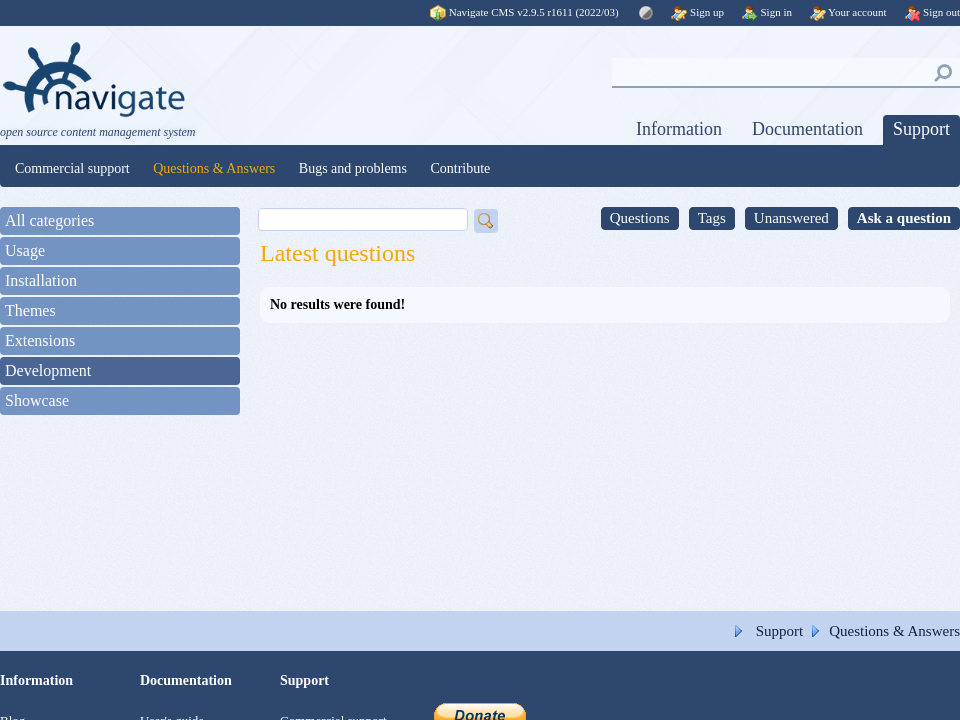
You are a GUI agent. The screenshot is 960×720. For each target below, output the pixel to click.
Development (48, 370)
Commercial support (72, 168)
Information (679, 129)
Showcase (37, 400)
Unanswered (791, 218)
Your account (848, 12)
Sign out (932, 12)
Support (921, 129)
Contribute (460, 168)
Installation (41, 280)
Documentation (807, 129)
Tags (712, 218)
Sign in (767, 12)
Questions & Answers (214, 168)
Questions (640, 218)
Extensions (40, 340)
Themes (30, 310)
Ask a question (904, 218)
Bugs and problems (353, 168)
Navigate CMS (526, 12)
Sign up (697, 12)
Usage (25, 250)
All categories (49, 220)
